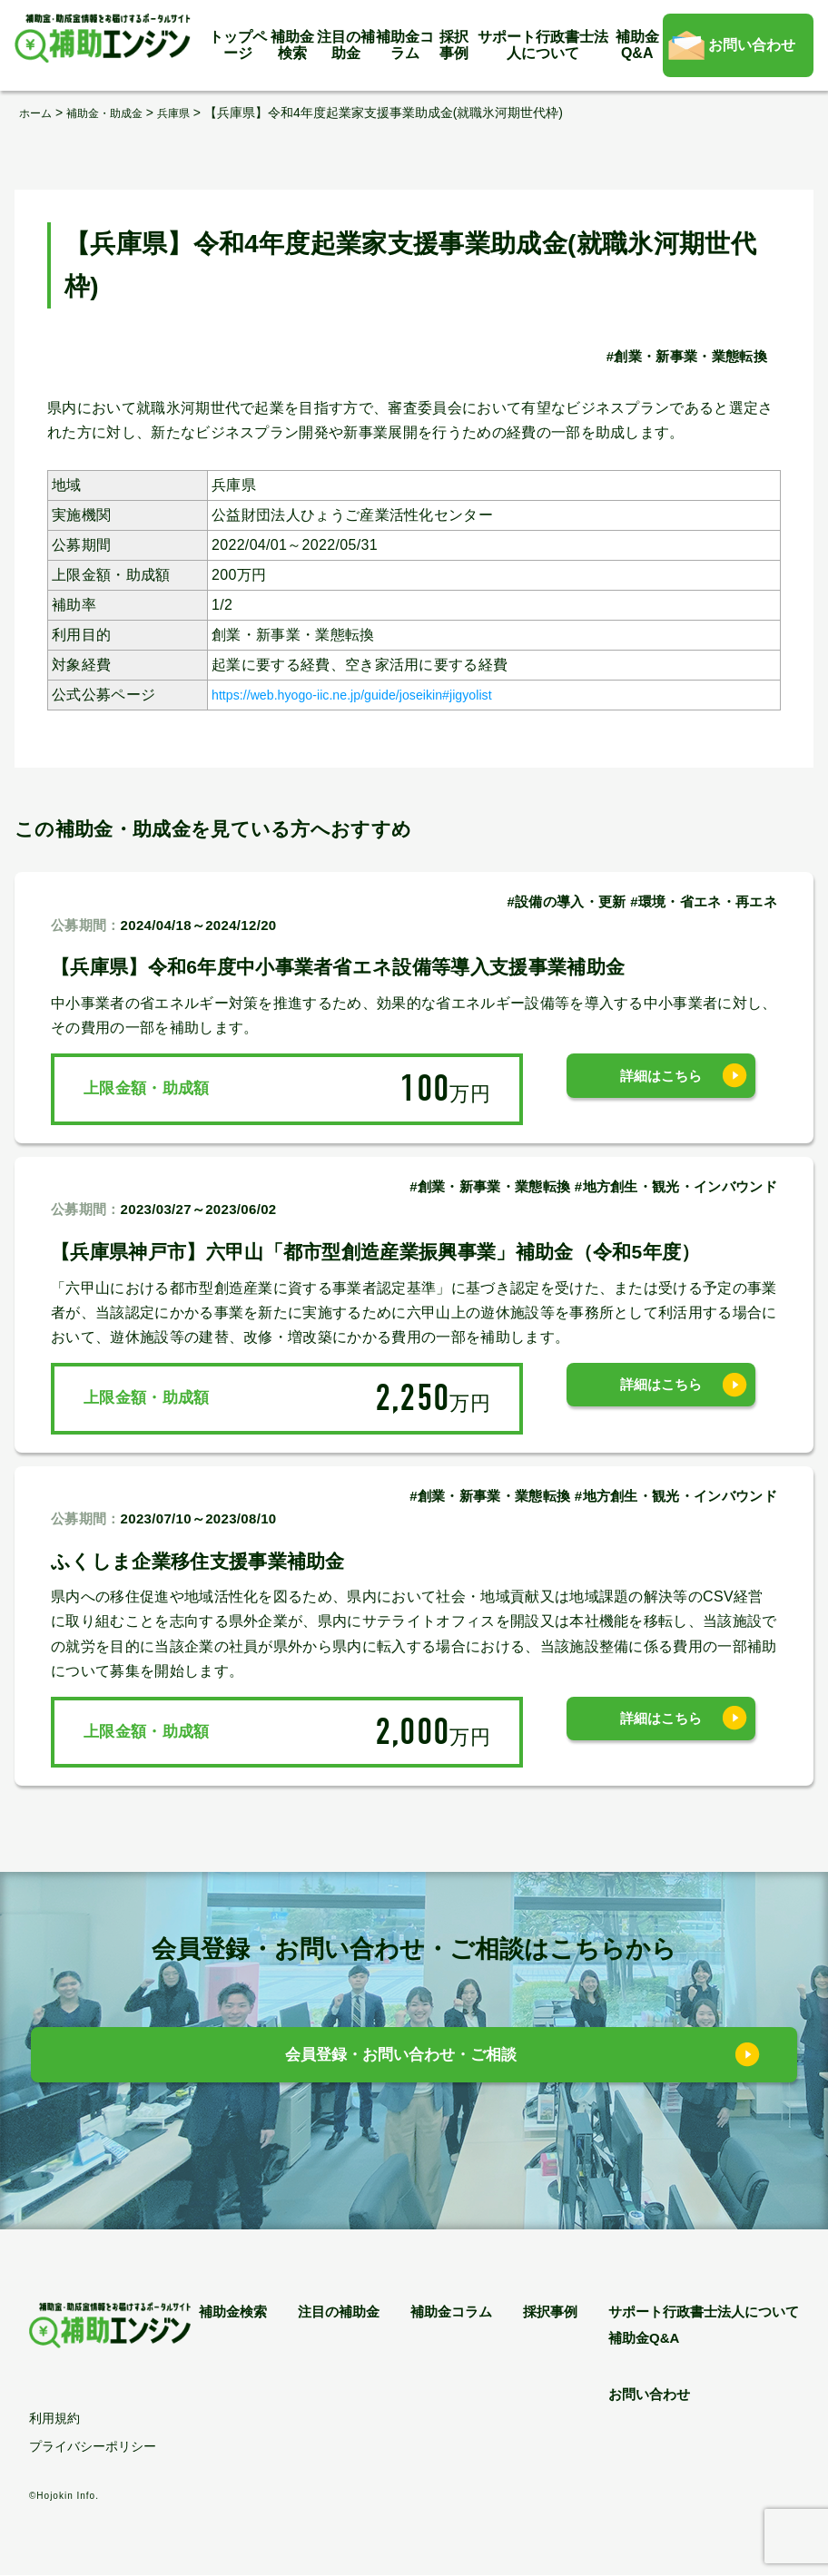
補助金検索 (292, 45)
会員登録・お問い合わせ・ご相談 (401, 2059)
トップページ (238, 45)
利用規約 (54, 2419)
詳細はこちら (661, 1088)
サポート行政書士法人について (543, 45)
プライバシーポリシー (92, 2447)
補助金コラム (405, 45)
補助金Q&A (637, 45)
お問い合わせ (751, 45)
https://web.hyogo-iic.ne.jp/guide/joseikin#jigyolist (377, 693)
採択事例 (453, 45)
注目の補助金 (346, 45)
